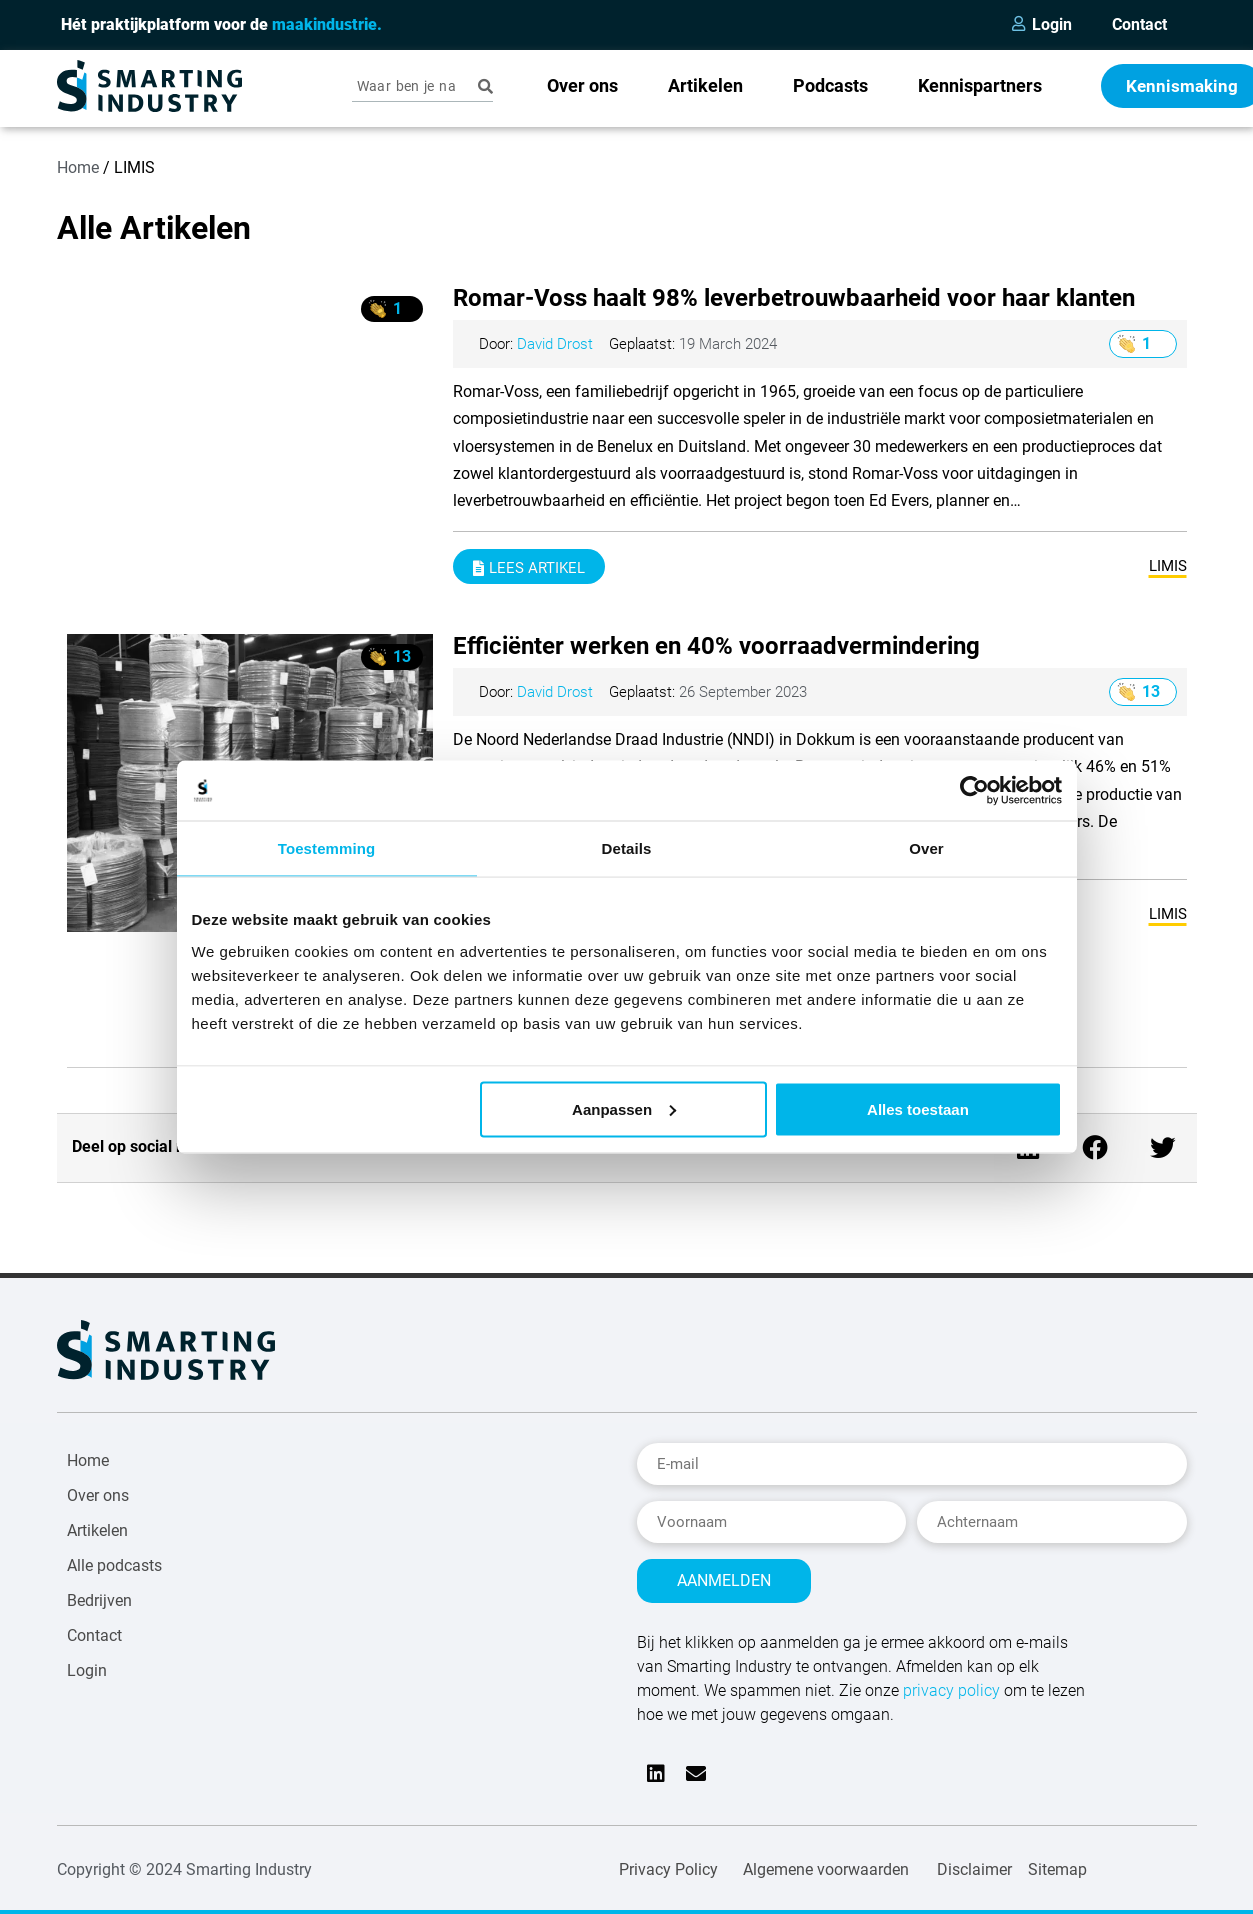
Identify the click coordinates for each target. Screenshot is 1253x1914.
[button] (1096, 1148)
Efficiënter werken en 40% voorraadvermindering (716, 646)
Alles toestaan (918, 1108)
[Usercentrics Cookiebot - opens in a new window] (974, 791)
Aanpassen (624, 1108)
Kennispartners (980, 85)
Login (1052, 24)
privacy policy (951, 1679)
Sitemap (1057, 1858)
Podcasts (830, 85)
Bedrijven (99, 1600)
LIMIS (1168, 566)
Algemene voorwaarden (826, 1858)
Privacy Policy (668, 1858)
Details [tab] (627, 848)
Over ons (582, 85)
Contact (1139, 24)
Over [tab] (926, 848)
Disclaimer (974, 1858)
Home (78, 167)
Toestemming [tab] (327, 848)
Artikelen (705, 85)
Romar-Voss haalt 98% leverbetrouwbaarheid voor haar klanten (794, 298)
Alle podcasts (114, 1565)
